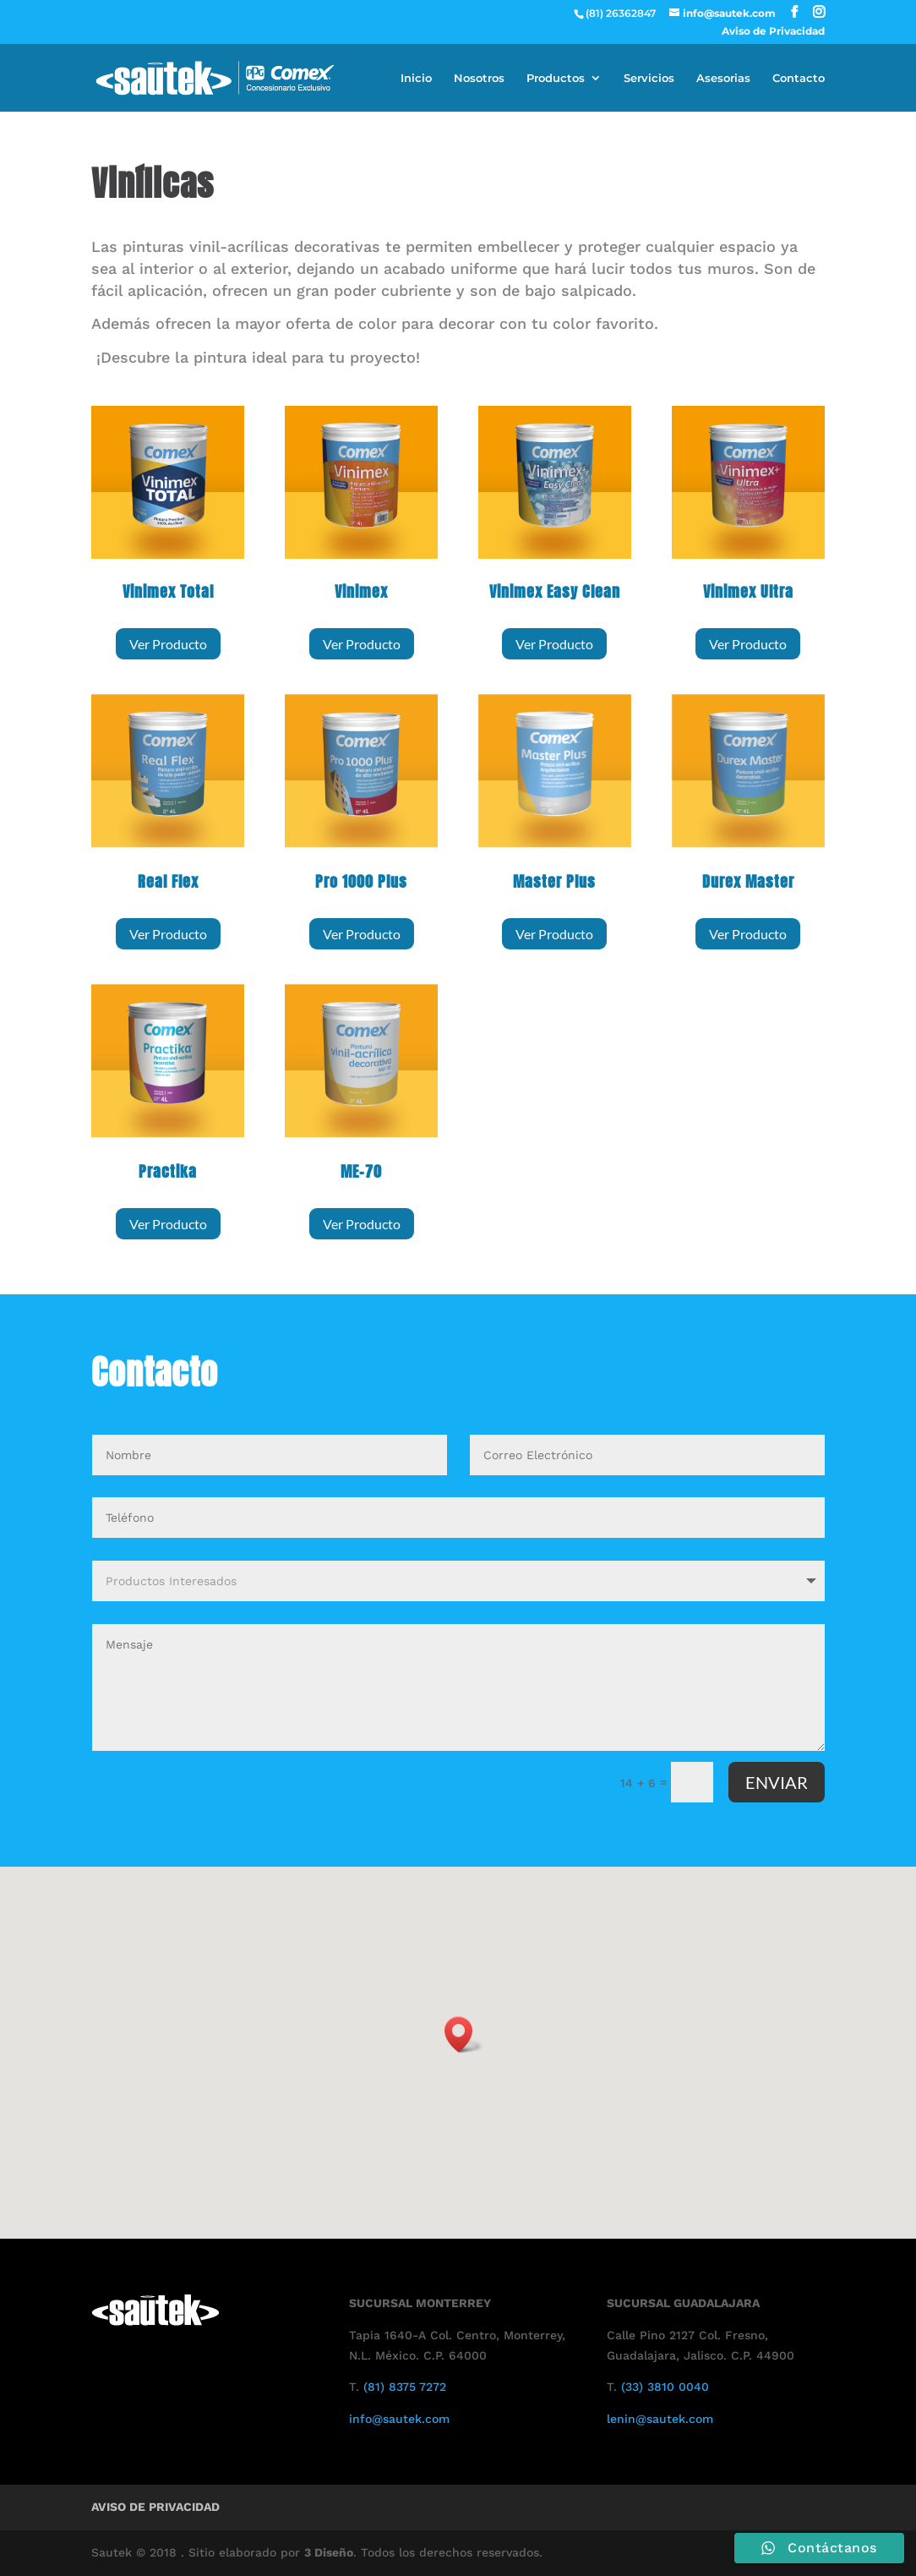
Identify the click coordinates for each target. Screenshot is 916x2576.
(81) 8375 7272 (404, 2386)
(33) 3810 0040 (665, 2386)
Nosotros (479, 78)
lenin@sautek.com (660, 2419)
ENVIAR (776, 1782)
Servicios (649, 78)
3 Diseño (328, 2552)
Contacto (798, 78)
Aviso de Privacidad (773, 31)
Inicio (416, 78)
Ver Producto (168, 644)
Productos (555, 78)
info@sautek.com (399, 2419)
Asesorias (723, 78)
